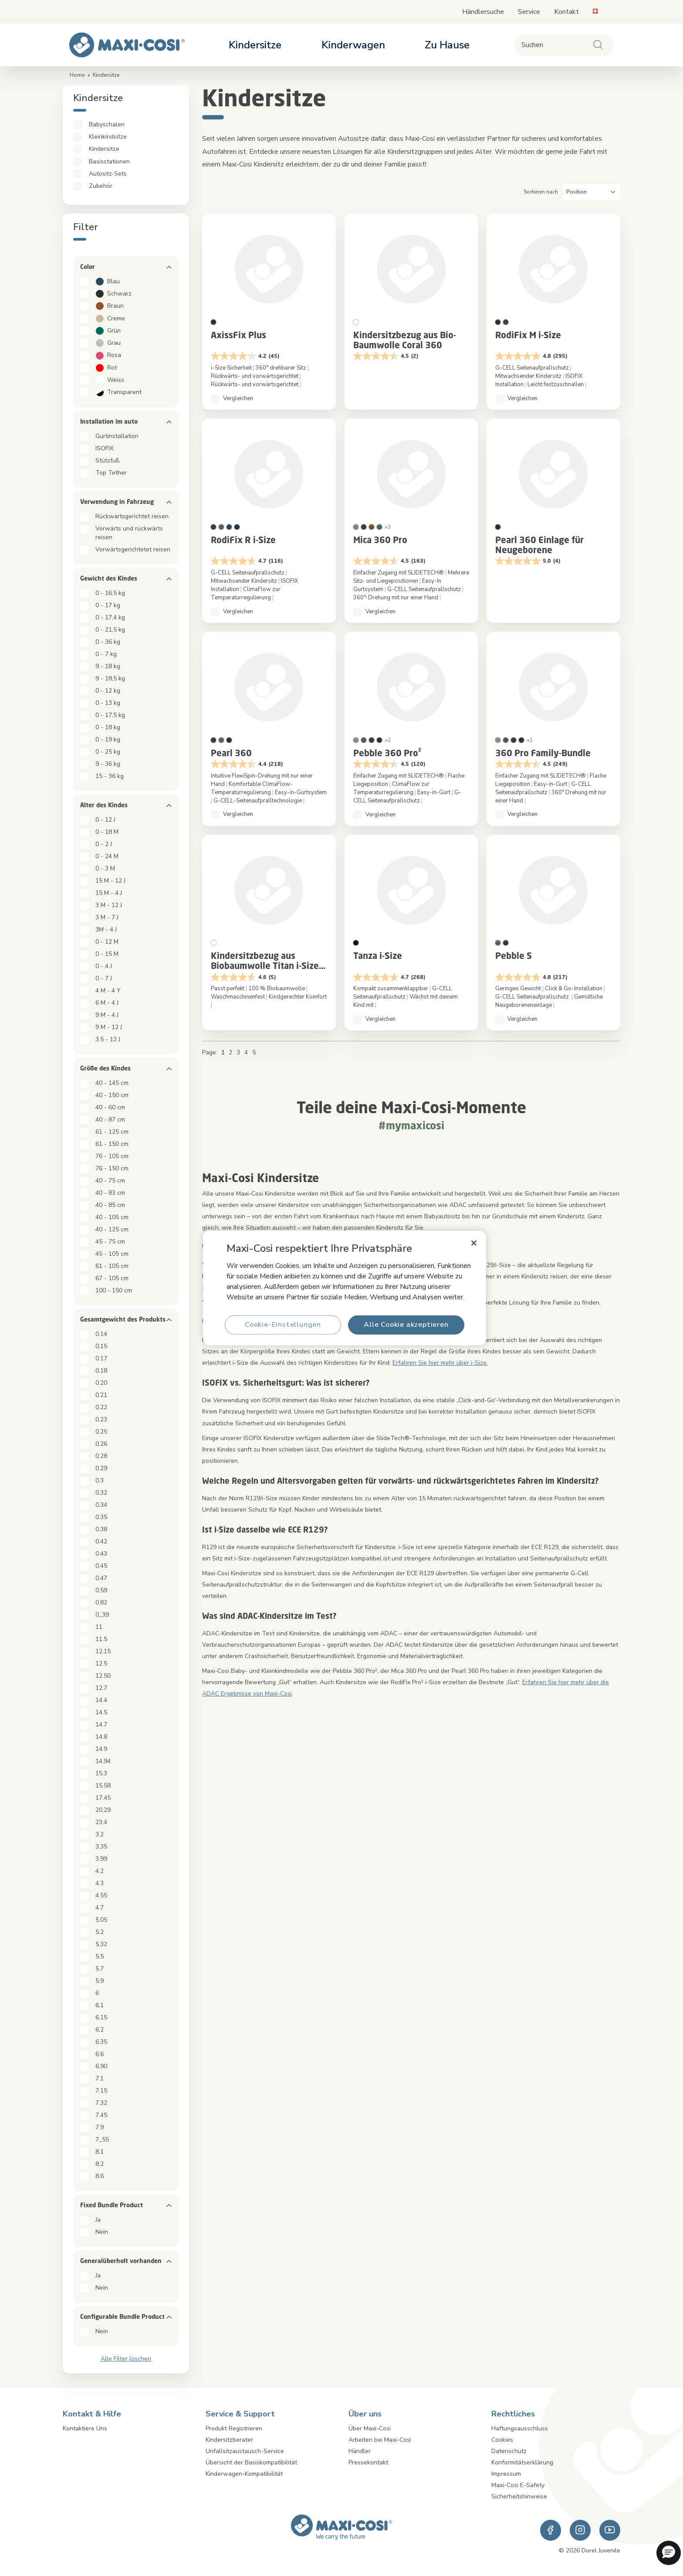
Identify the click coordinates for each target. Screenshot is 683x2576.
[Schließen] (474, 1243)
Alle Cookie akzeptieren (406, 1324)
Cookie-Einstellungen (283, 1324)
